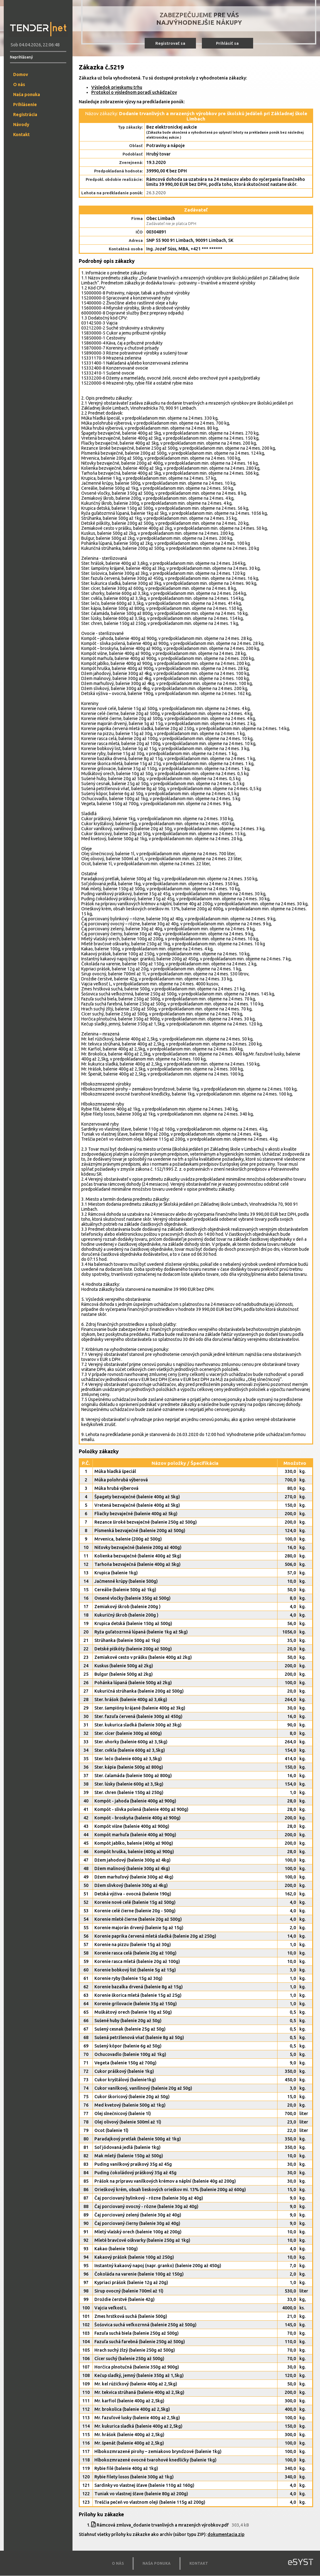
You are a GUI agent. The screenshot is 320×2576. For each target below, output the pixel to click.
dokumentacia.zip (226, 2534)
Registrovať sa (170, 43)
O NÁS (118, 2563)
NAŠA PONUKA (156, 2563)
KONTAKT (198, 2563)
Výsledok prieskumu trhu (116, 87)
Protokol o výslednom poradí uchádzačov (134, 92)
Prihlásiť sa (227, 43)
